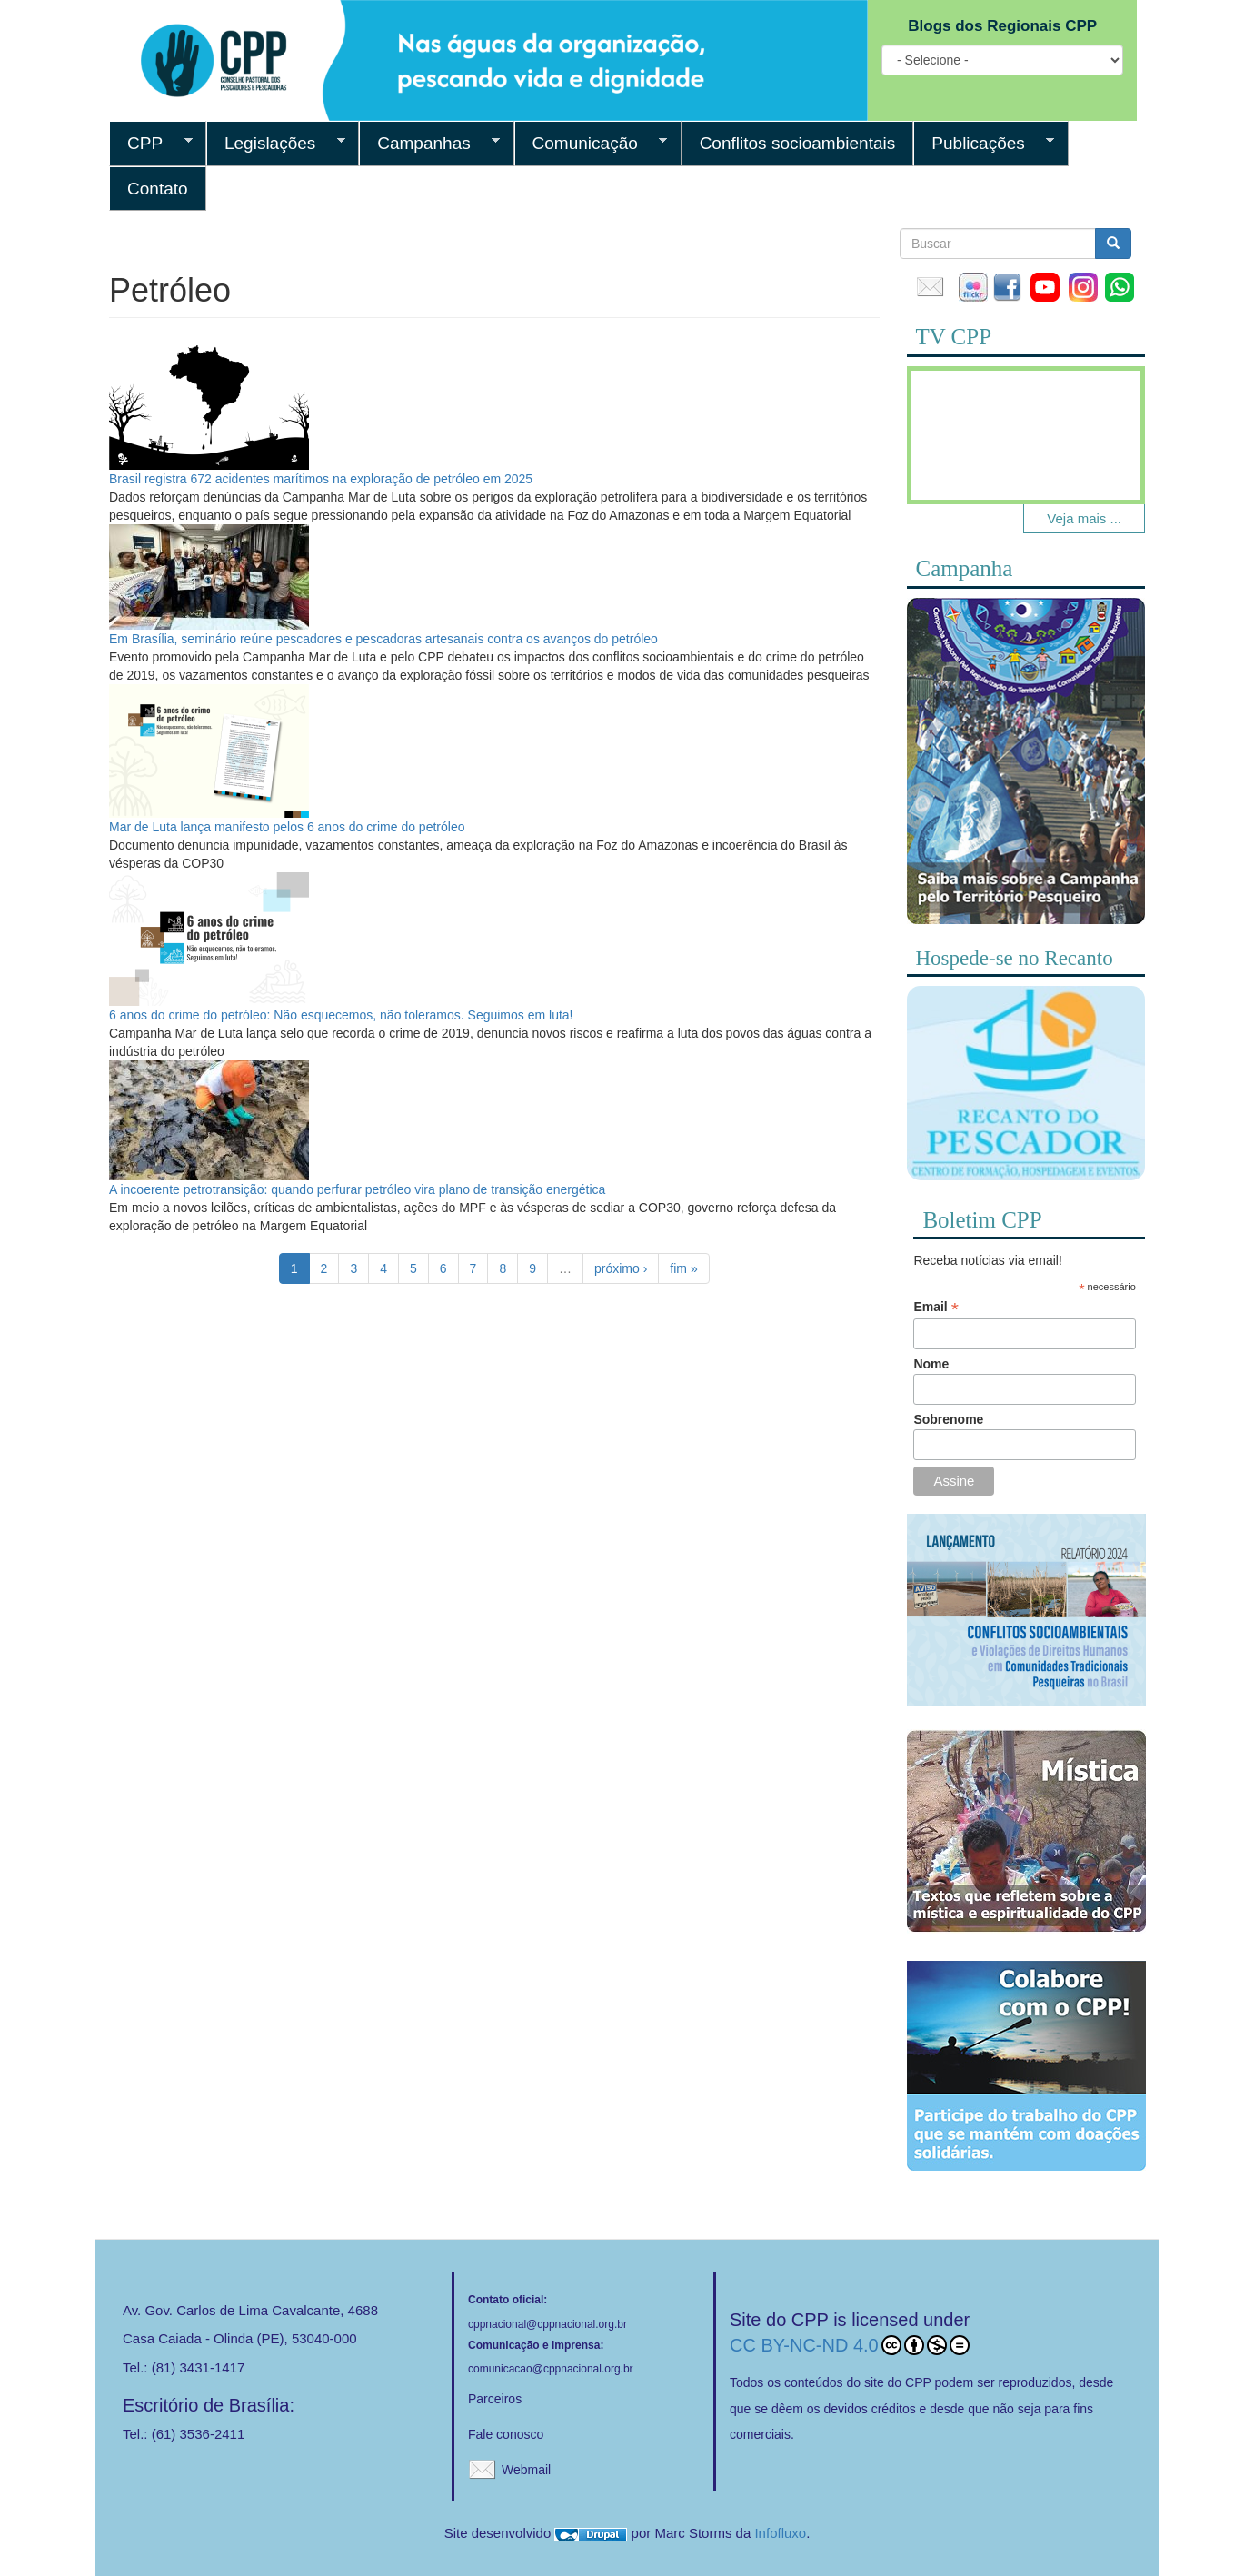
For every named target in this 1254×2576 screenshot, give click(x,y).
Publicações (983, 144)
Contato (157, 188)
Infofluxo (780, 2533)
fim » (683, 1268)
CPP (151, 144)
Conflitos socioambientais (798, 143)
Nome (931, 1364)
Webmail (526, 2469)
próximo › (620, 1268)
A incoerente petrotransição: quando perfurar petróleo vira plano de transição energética (357, 1189)
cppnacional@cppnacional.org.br (547, 2324)
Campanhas (429, 144)
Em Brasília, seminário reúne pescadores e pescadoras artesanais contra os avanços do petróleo (383, 639)
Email (935, 1307)
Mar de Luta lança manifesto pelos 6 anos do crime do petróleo (286, 827)
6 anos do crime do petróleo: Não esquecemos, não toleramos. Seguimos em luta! (341, 1015)
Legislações (275, 144)
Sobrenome (948, 1419)
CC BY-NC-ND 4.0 (850, 2345)
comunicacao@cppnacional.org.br (550, 2368)
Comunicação (591, 144)
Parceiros (495, 2399)
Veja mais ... (1084, 518)
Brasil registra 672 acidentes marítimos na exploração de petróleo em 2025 (320, 479)
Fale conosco (505, 2434)
